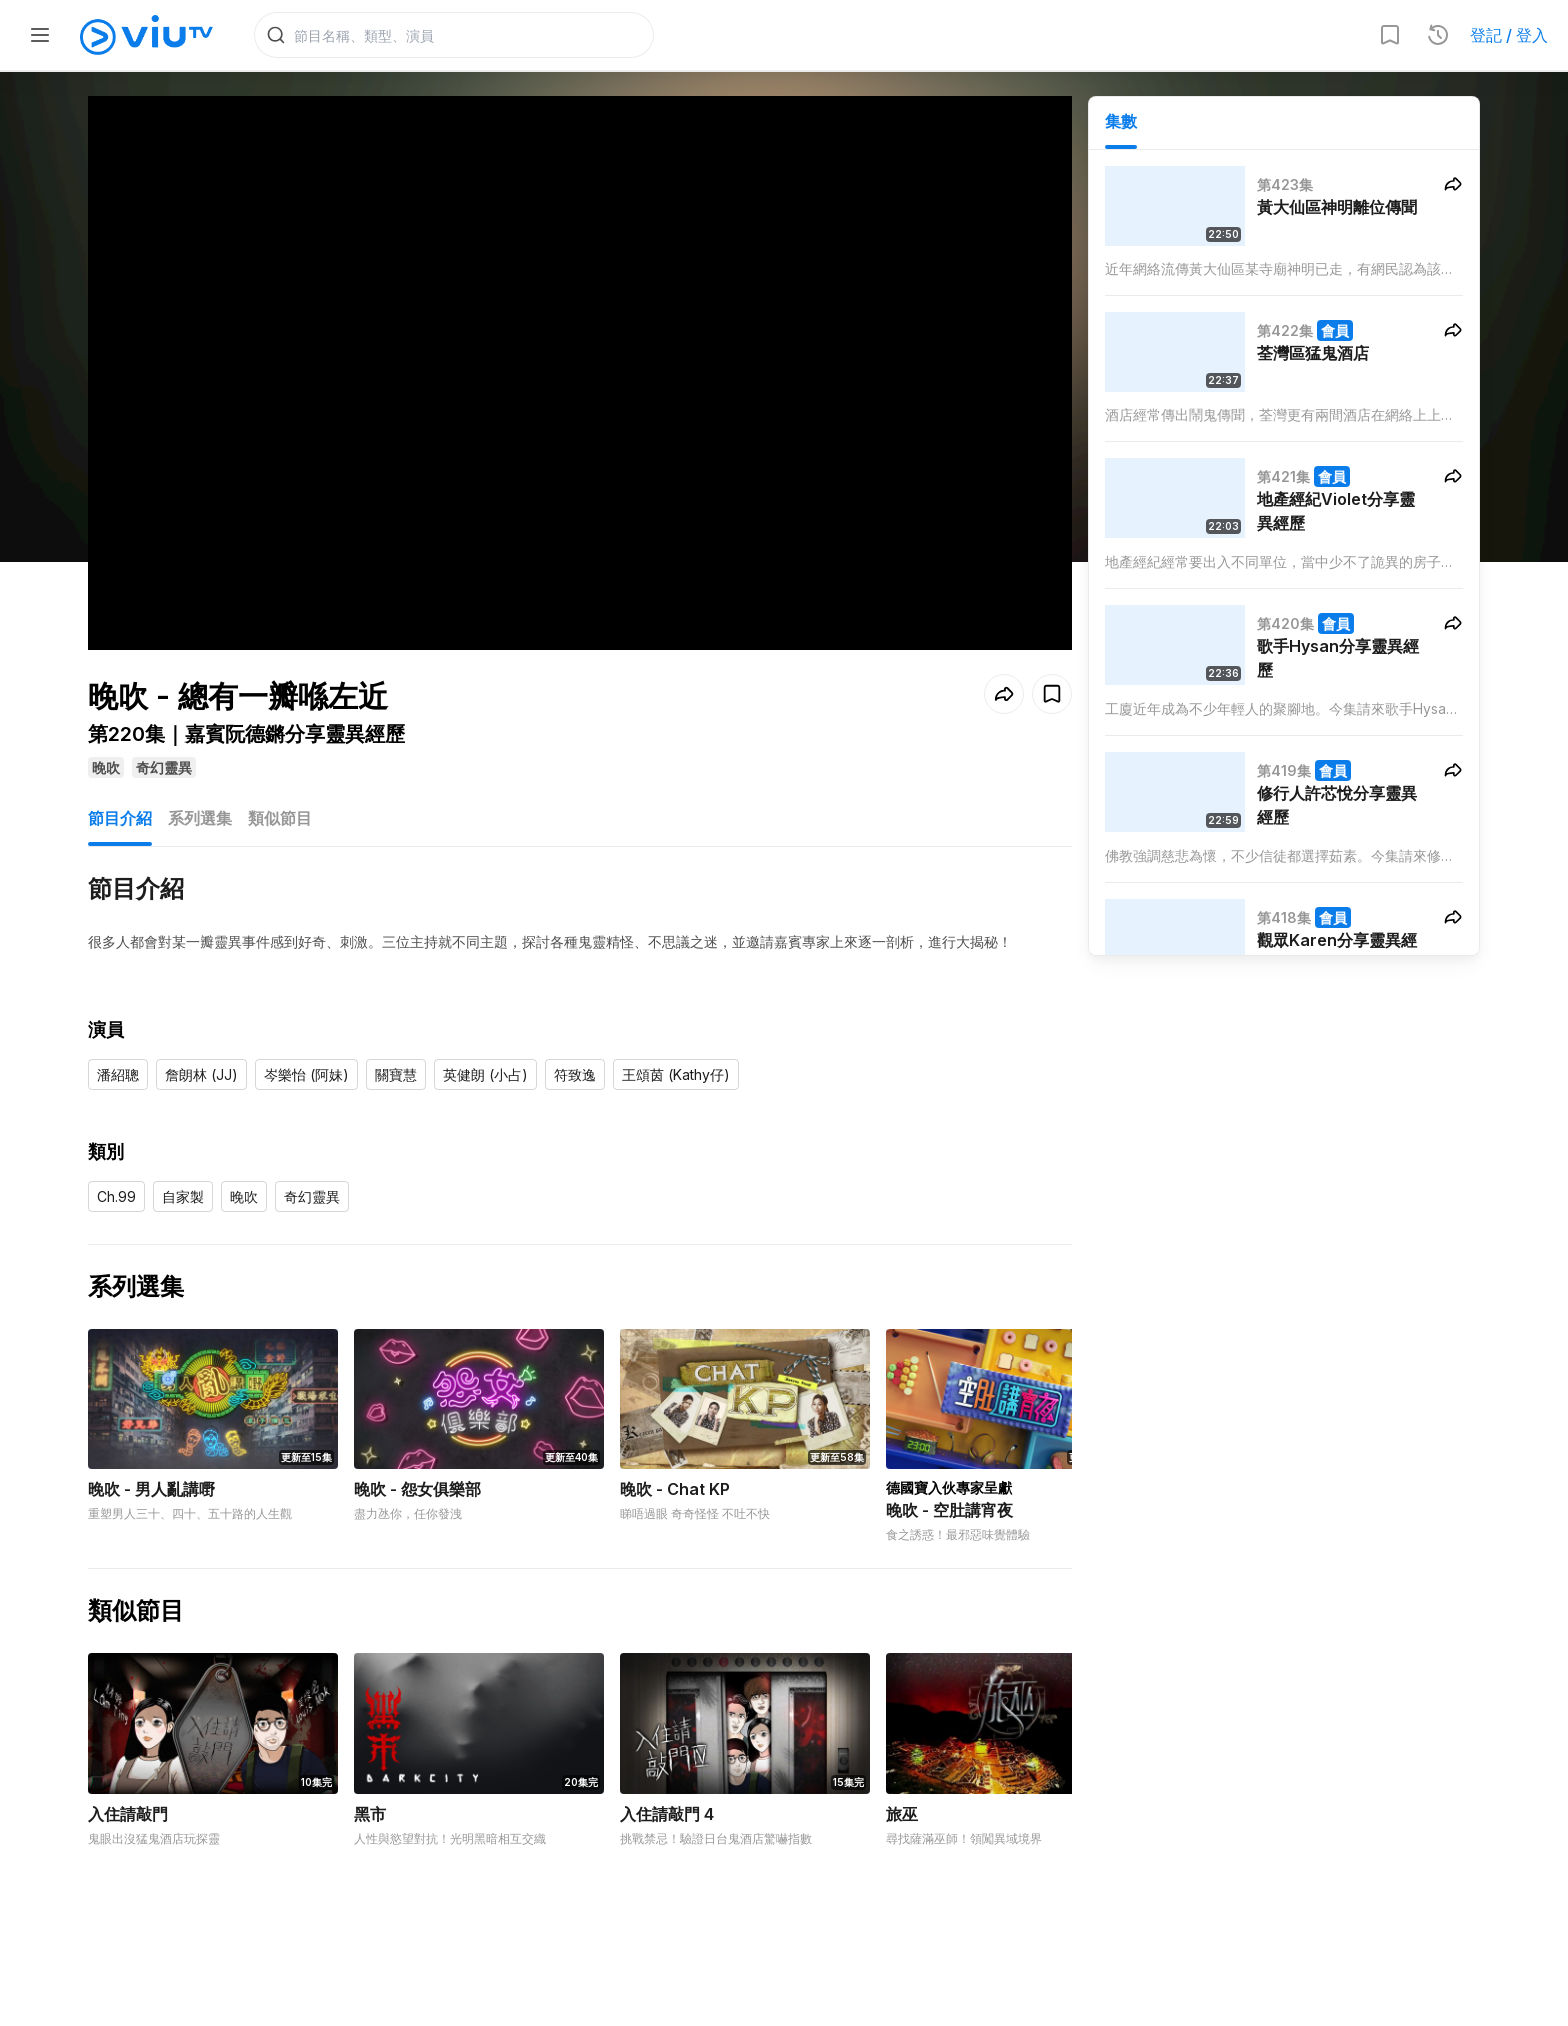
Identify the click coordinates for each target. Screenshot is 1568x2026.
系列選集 (200, 788)
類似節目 (280, 788)
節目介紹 (120, 788)
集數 (1121, 121)
